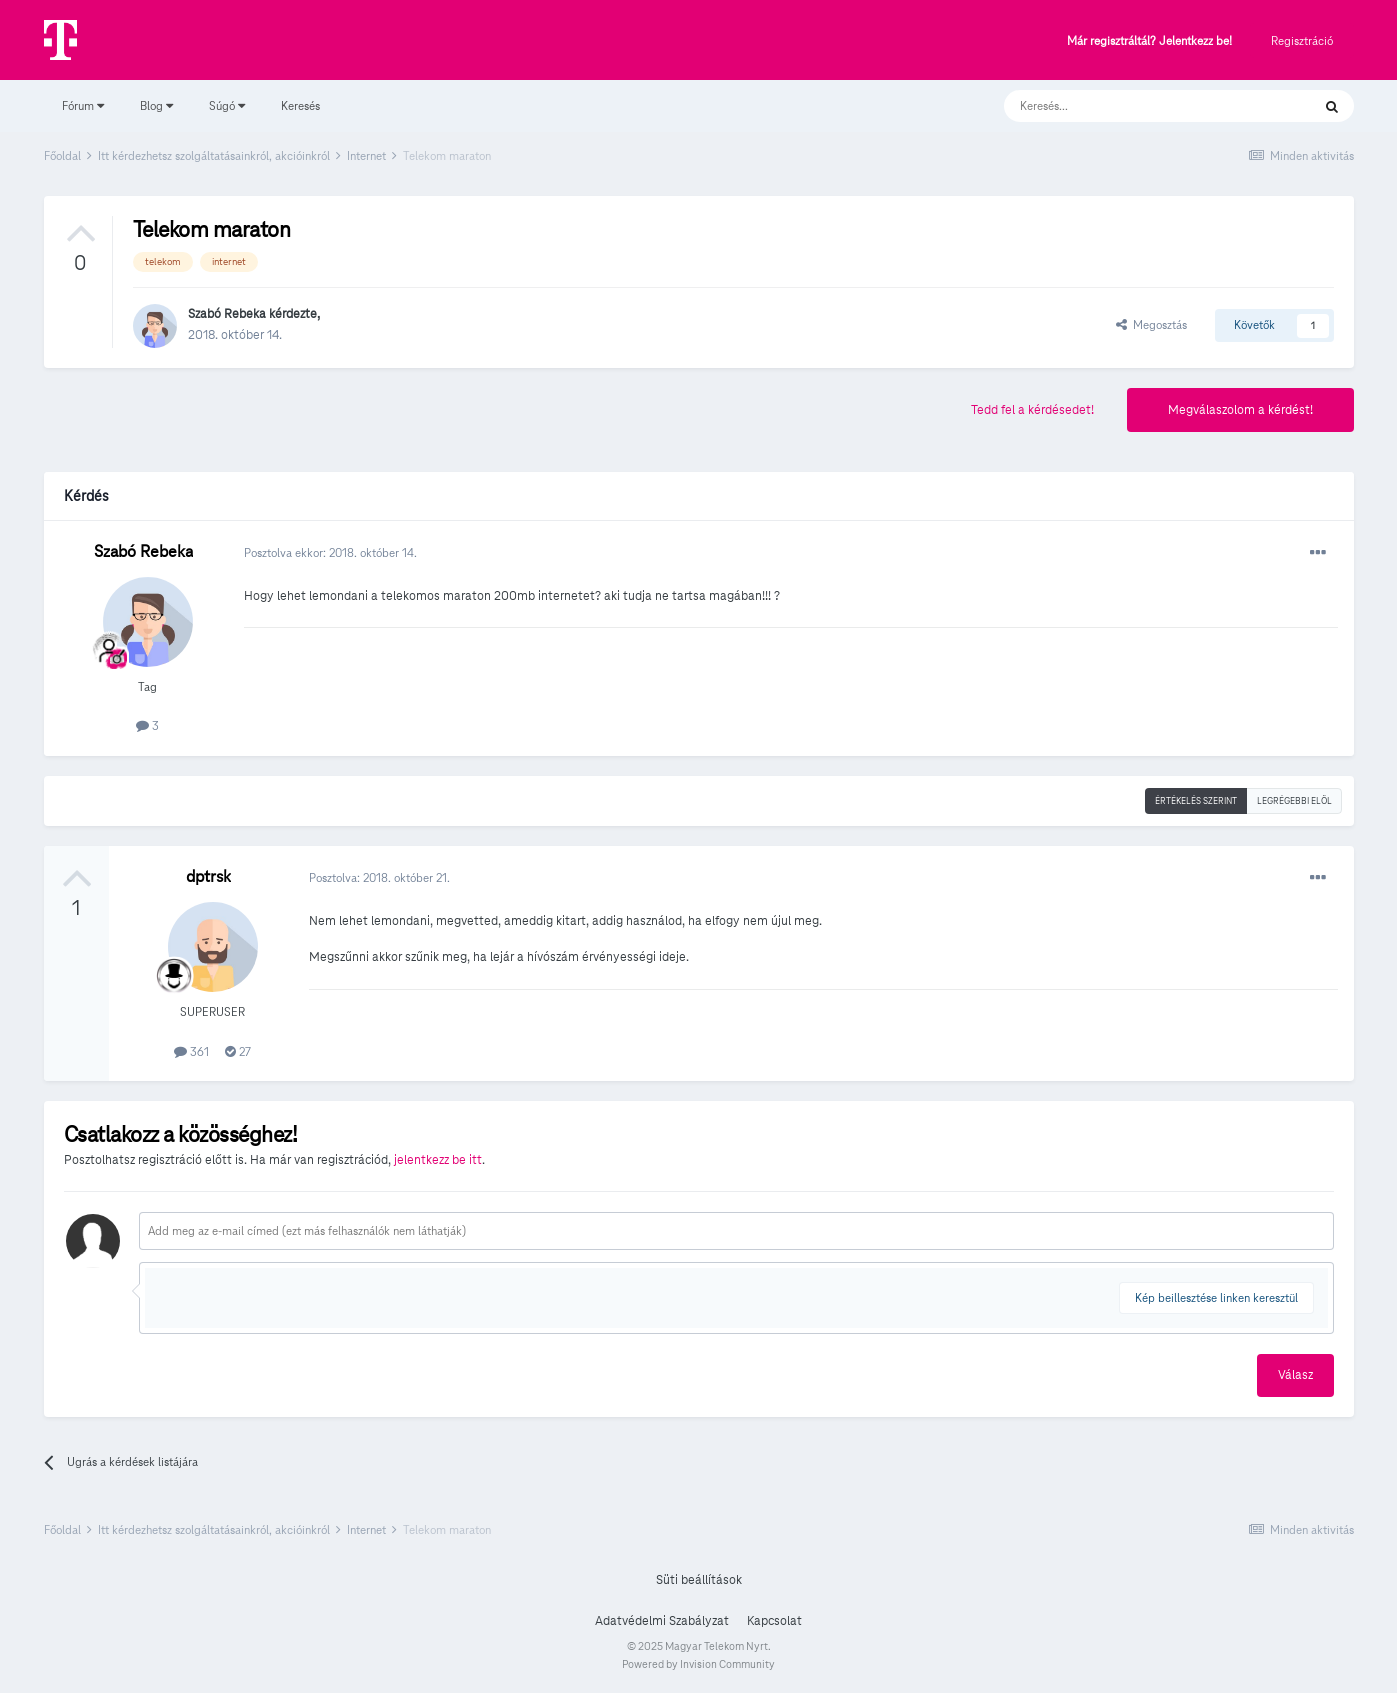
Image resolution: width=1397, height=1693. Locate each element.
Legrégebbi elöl (1294, 801)
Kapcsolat (774, 1621)
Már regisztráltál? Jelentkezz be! (1149, 41)
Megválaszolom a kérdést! (1240, 410)
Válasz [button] (1295, 1375)
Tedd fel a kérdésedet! (1032, 410)
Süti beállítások (699, 1580)
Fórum (83, 105)
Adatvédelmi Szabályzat (662, 1621)
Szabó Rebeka (227, 314)
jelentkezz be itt (438, 1160)
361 (191, 1051)
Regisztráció (1302, 40)
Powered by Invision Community (698, 1664)
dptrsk (208, 876)
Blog (156, 105)
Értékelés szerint (1196, 801)
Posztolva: (379, 877)
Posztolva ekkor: (330, 552)
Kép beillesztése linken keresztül (1216, 1297)
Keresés (300, 105)
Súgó (227, 105)
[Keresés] (1137, 106)
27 (238, 1051)
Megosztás (1151, 324)
